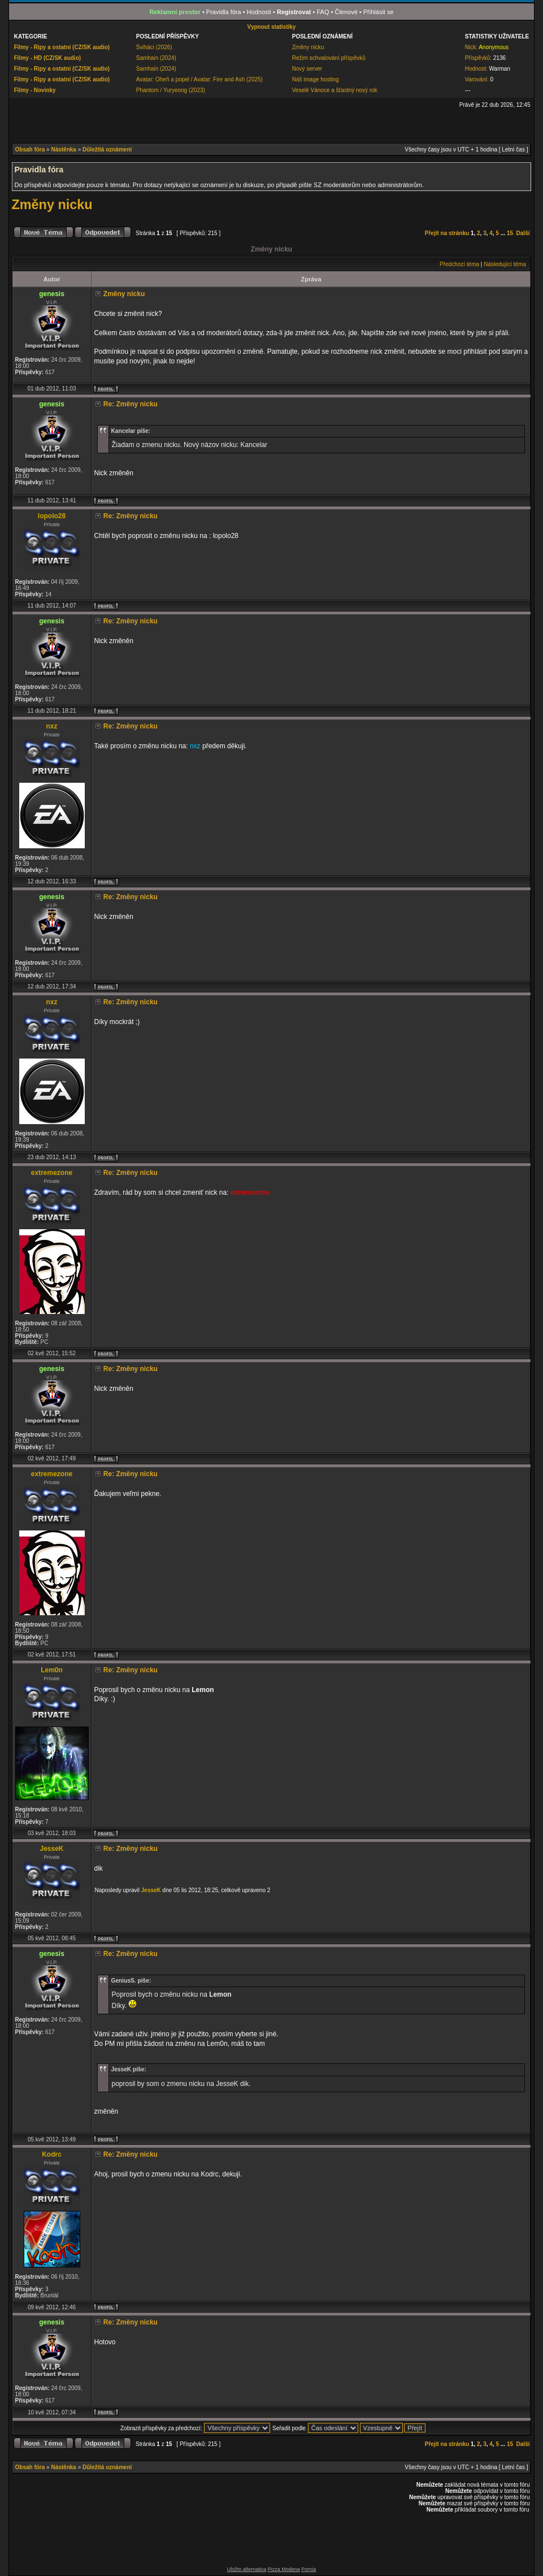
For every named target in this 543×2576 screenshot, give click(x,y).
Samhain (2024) (156, 58)
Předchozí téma (459, 264)
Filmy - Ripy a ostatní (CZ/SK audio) (62, 47)
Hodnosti (259, 11)
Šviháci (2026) (154, 47)
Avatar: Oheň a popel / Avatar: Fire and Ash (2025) (199, 79)
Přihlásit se (378, 11)
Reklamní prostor (174, 11)
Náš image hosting (315, 79)
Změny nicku (308, 47)
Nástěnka (63, 149)
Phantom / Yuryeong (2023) (170, 90)
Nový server (307, 69)
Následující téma (504, 264)
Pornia (308, 2569)
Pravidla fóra (223, 11)
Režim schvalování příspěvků (329, 58)
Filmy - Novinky (35, 90)
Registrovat (294, 11)
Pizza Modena (284, 2569)
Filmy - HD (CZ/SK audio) (47, 58)
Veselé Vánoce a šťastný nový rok (334, 90)
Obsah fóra (30, 149)
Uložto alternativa (247, 2569)
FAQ (322, 11)
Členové (346, 11)
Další (523, 233)
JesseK (151, 1890)
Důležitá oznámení (107, 149)
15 (510, 233)
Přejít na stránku (447, 233)
